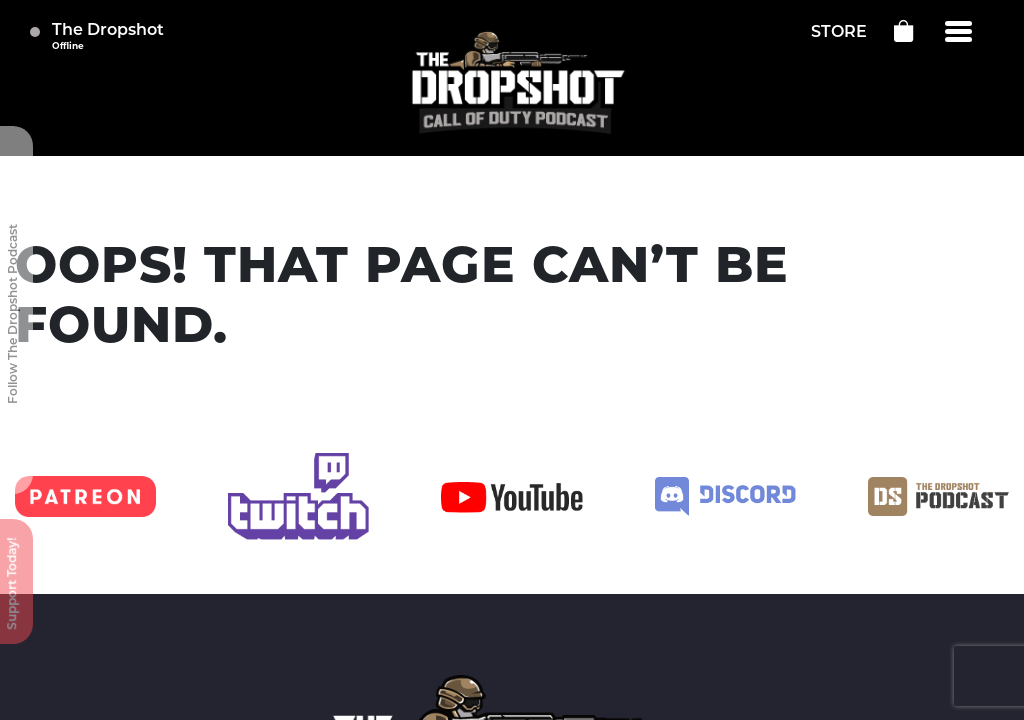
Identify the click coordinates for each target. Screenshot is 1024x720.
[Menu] (958, 32)
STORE (839, 33)
